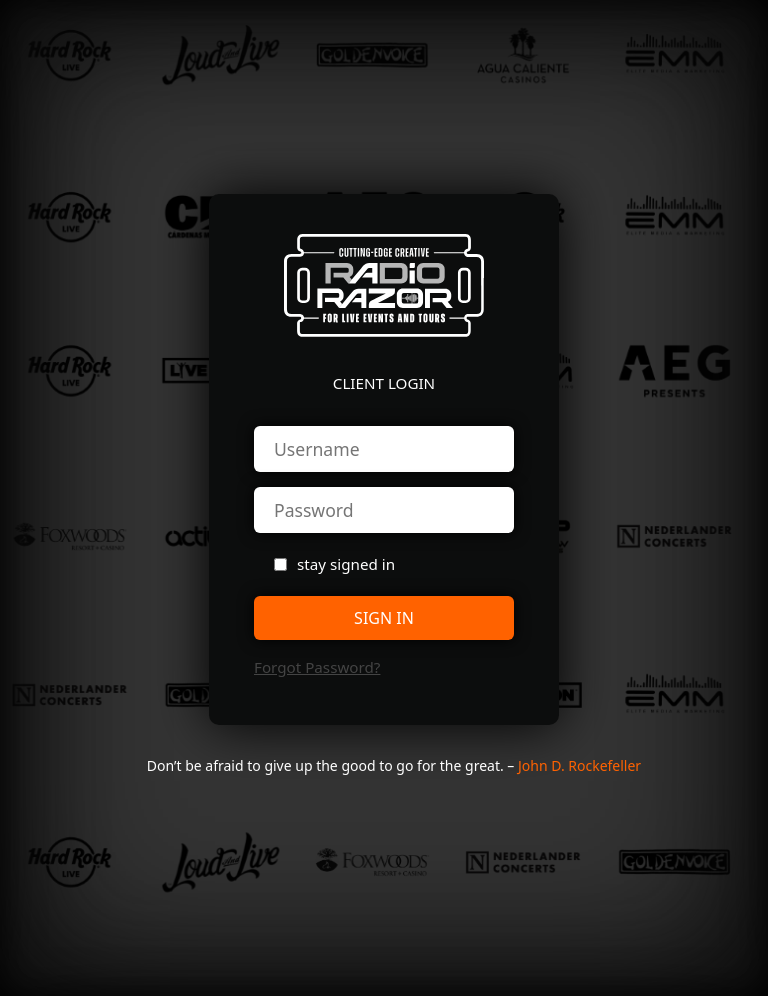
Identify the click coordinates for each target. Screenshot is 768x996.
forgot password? (317, 667)
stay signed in (346, 564)
